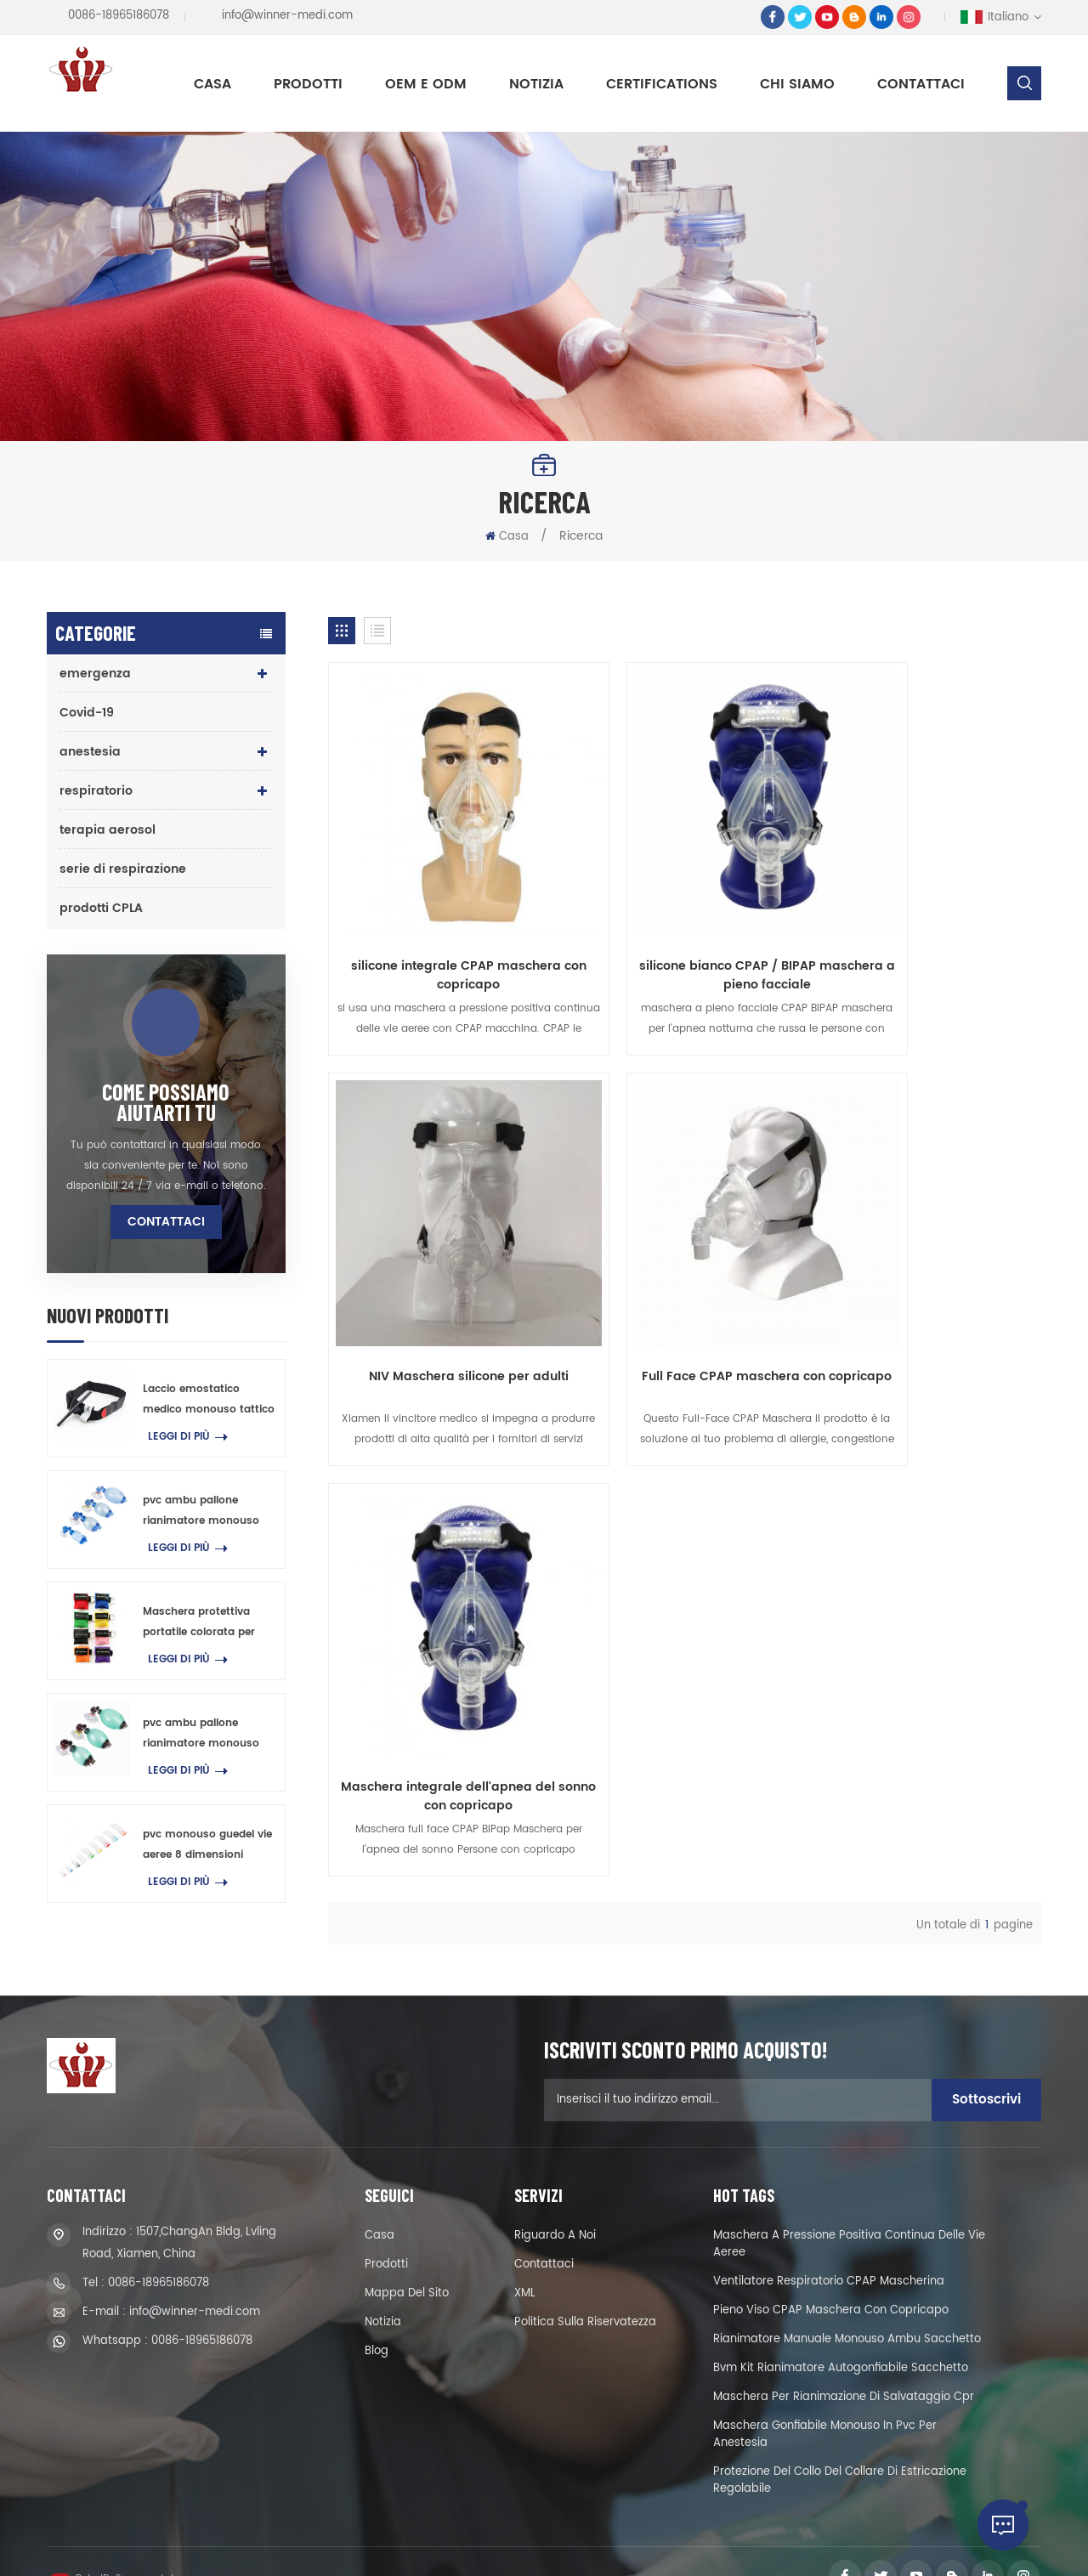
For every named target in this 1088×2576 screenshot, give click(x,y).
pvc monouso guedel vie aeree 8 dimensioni (207, 1844)
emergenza (95, 673)
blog (376, 2322)
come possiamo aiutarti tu (166, 1102)
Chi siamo (797, 84)
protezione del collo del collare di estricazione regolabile (839, 2451)
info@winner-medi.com (287, 16)
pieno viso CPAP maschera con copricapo (831, 2281)
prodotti (386, 2236)
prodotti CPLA (101, 908)
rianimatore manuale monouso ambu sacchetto (847, 2310)
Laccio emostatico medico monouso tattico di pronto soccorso (209, 1400)
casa (379, 2207)
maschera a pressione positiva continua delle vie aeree (849, 2215)
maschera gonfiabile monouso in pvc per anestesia (825, 2405)
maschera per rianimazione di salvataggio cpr (843, 2368)
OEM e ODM (426, 84)
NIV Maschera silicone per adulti (928, 911)
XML (525, 2264)
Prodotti (308, 84)
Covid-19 (87, 712)
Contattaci (921, 84)
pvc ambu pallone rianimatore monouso (201, 1510)
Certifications (661, 84)
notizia (536, 84)
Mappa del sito (407, 2264)
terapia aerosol (108, 830)
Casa (212, 84)
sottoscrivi (986, 2070)
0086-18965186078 (118, 16)
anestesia (90, 751)
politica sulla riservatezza (585, 2293)
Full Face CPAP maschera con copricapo (441, 1276)
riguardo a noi (555, 2207)
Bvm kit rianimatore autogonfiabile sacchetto (840, 2339)
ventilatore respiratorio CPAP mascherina (828, 2253)
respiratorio (96, 791)
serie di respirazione (123, 869)
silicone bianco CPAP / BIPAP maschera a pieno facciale (684, 920)
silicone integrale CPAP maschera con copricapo (441, 920)
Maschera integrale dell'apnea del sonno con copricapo (684, 1276)
